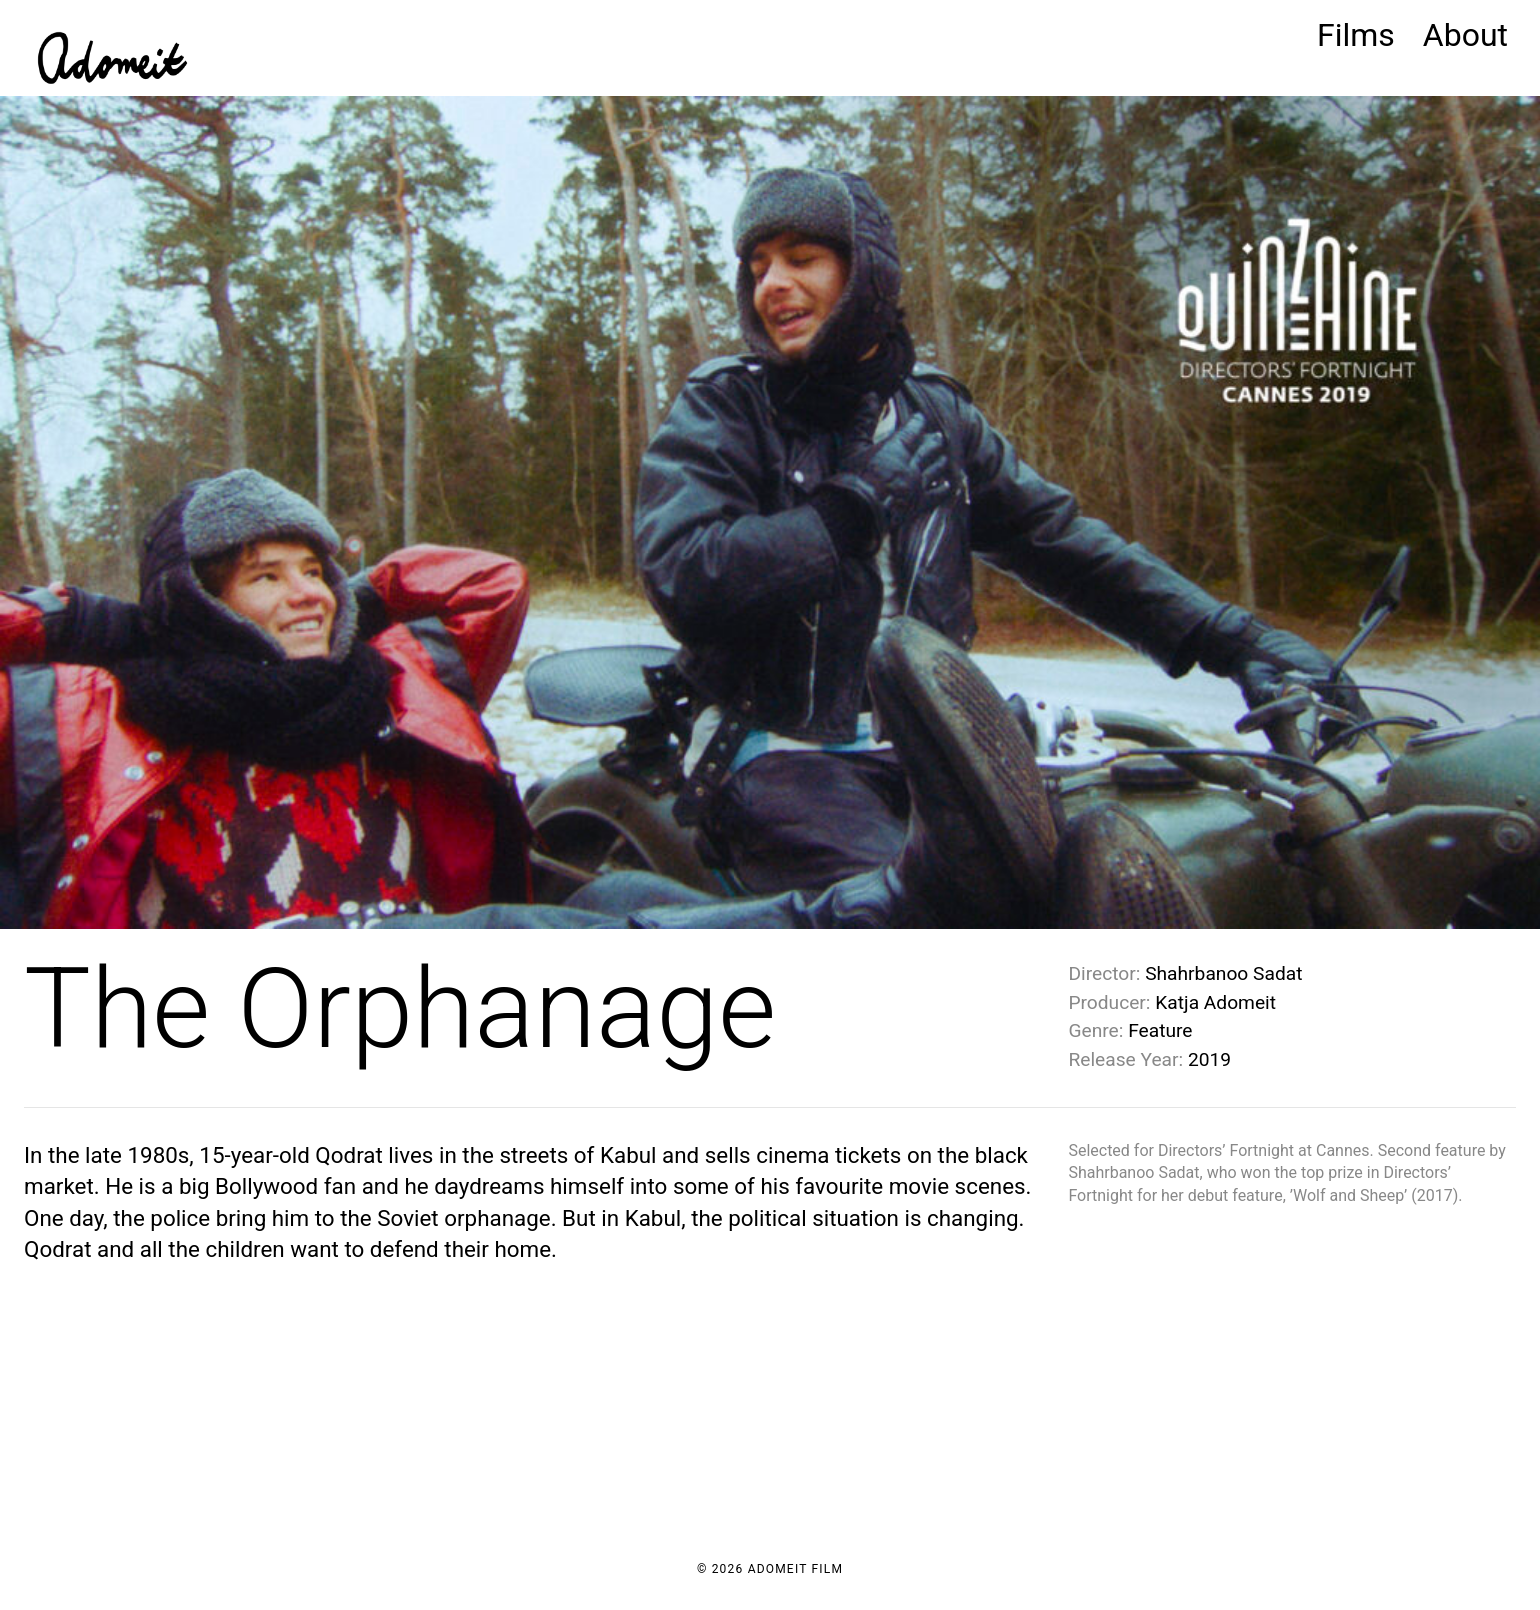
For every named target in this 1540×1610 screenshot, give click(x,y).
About (1465, 35)
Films (1356, 35)
